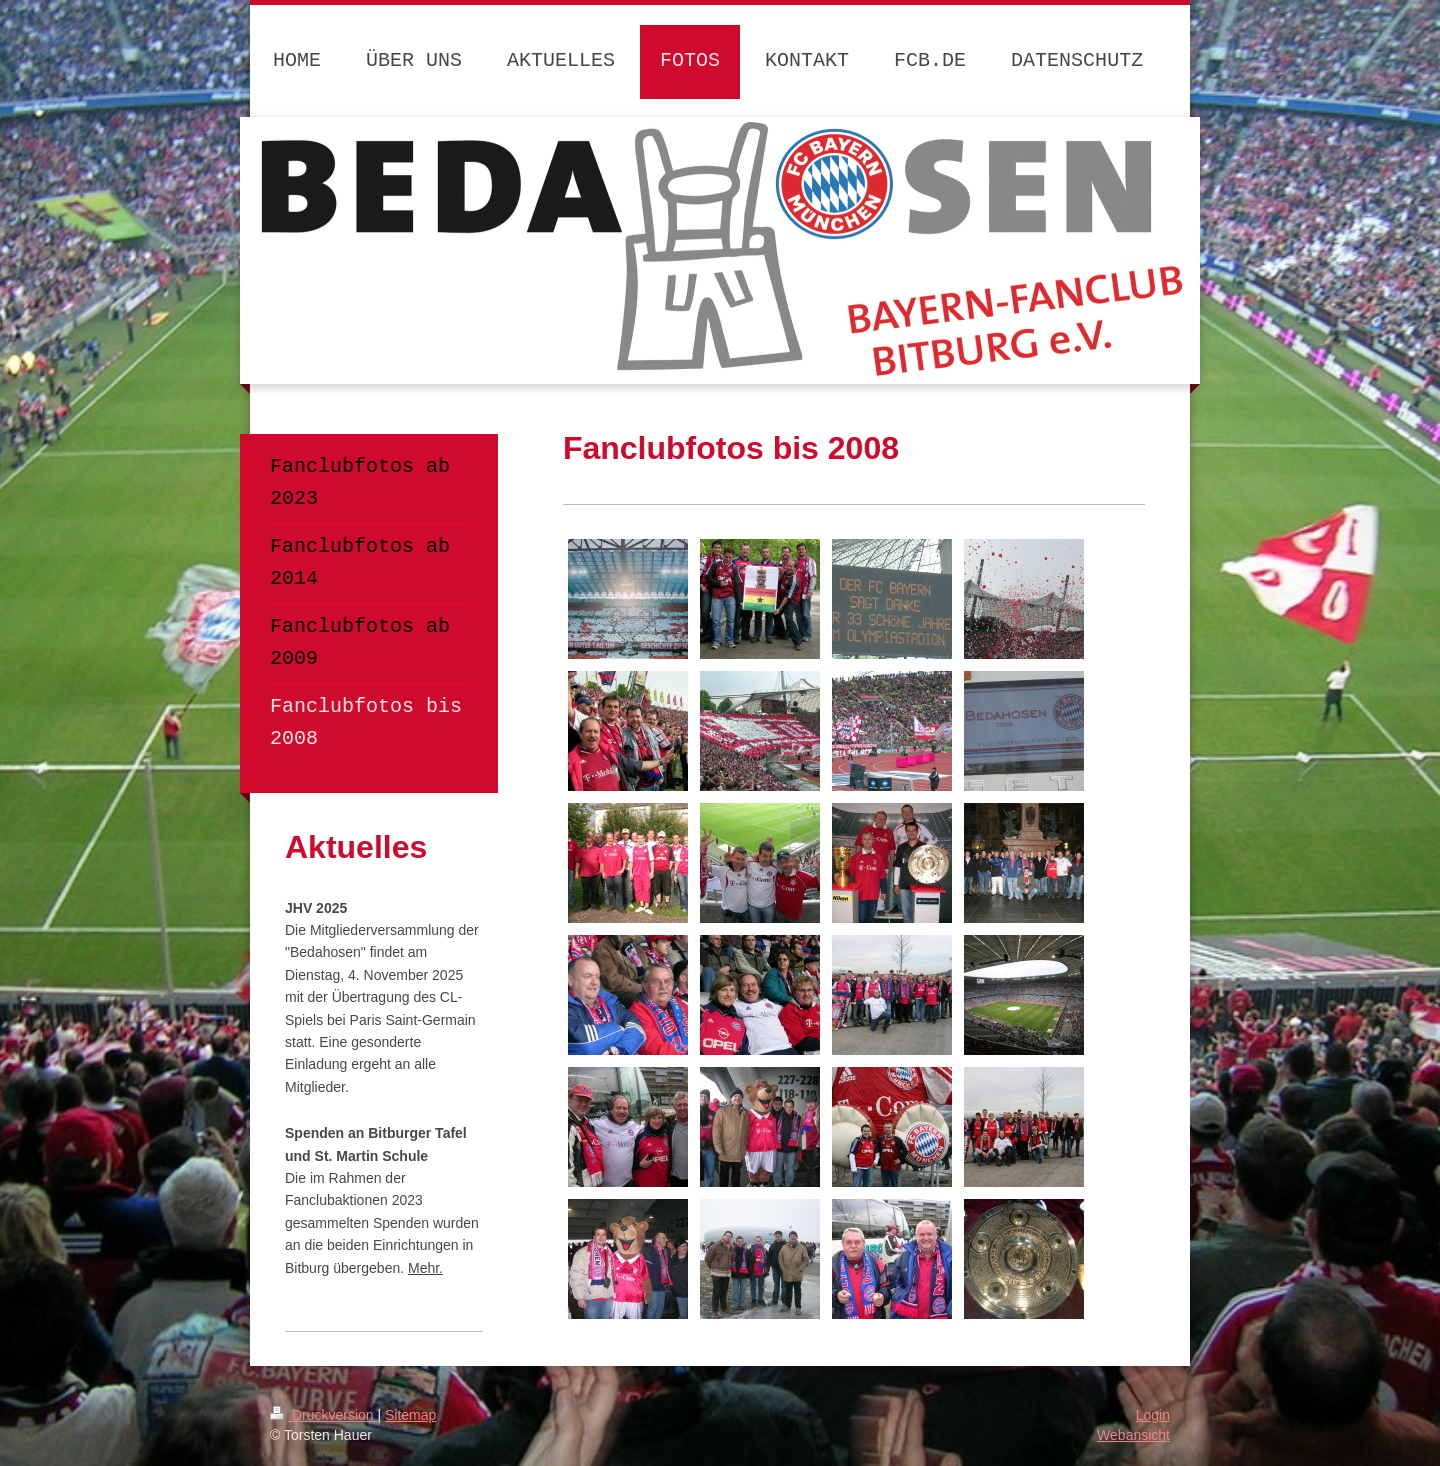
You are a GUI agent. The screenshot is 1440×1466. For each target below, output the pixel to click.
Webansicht (1133, 1435)
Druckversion (323, 1415)
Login (1153, 1415)
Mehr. (425, 1268)
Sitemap (410, 1415)
